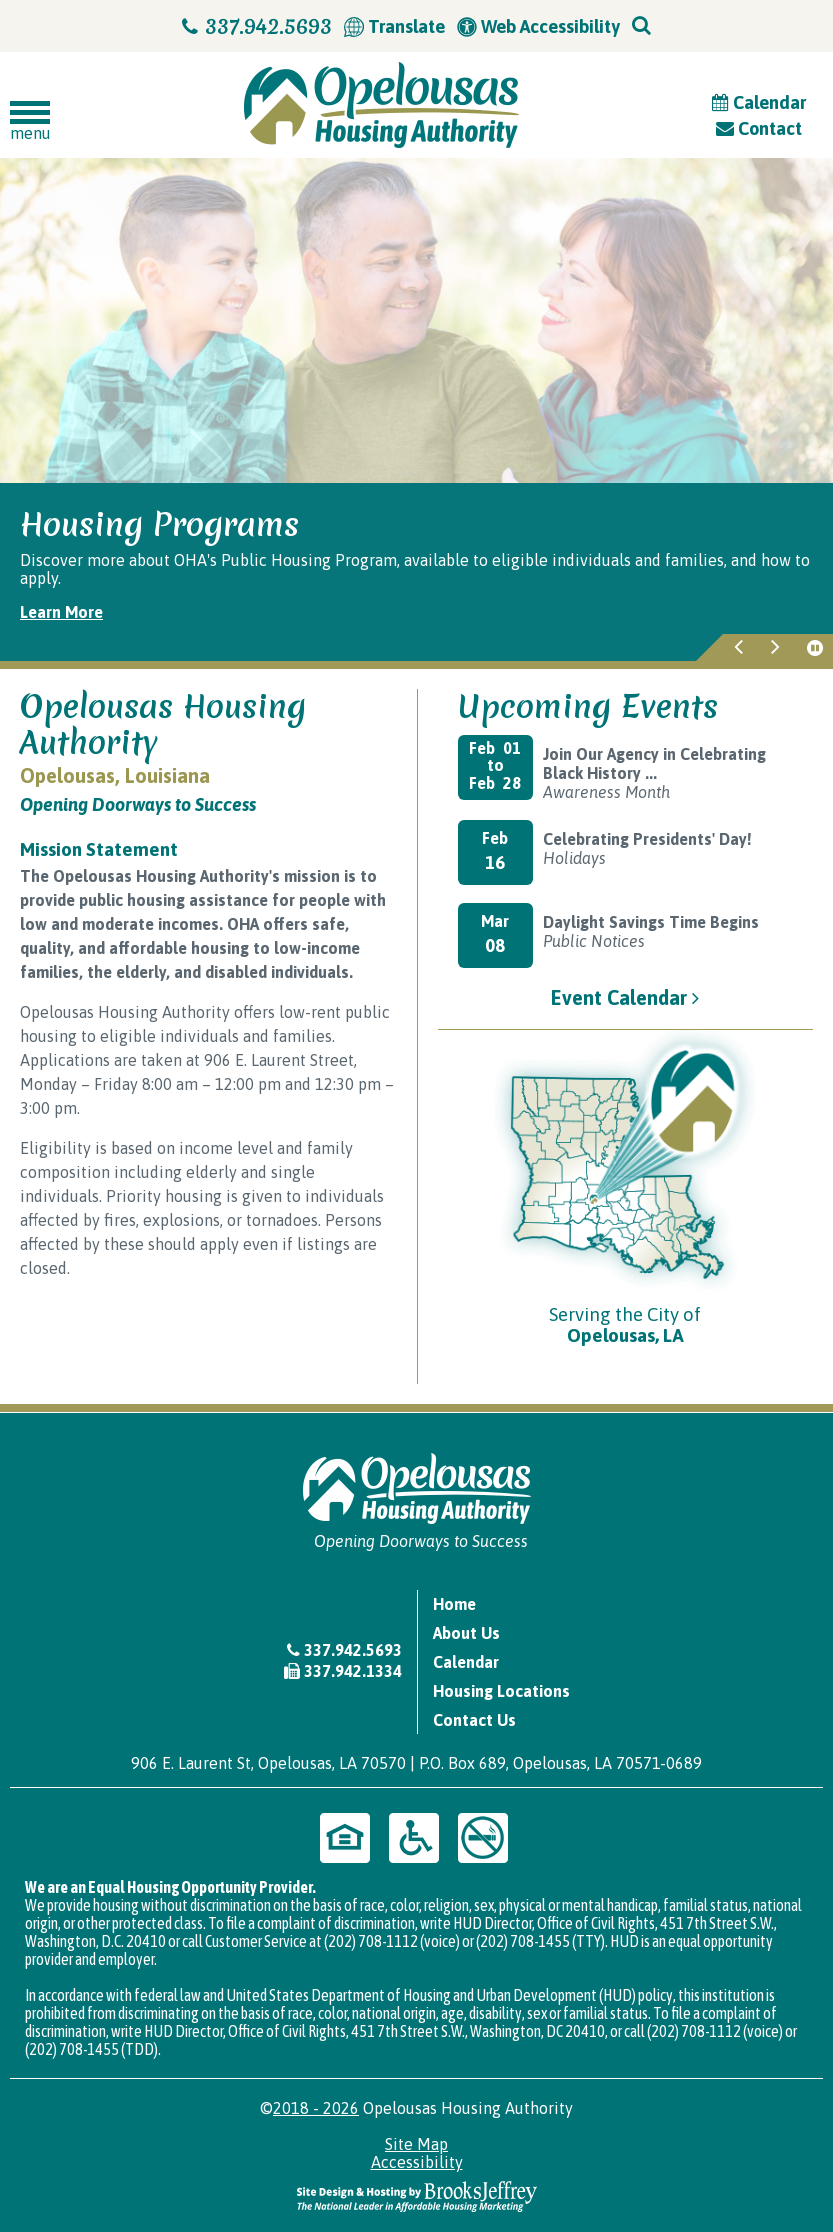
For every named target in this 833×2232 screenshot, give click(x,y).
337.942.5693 (257, 26)
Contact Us (474, 1720)
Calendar (759, 102)
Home (454, 1604)
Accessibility (417, 2162)
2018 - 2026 (316, 2108)
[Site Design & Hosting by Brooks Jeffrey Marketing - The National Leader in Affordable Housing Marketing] (417, 2195)
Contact (759, 128)
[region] (416, 572)
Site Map (416, 2144)
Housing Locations (501, 1691)
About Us (466, 1633)
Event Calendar (625, 997)
